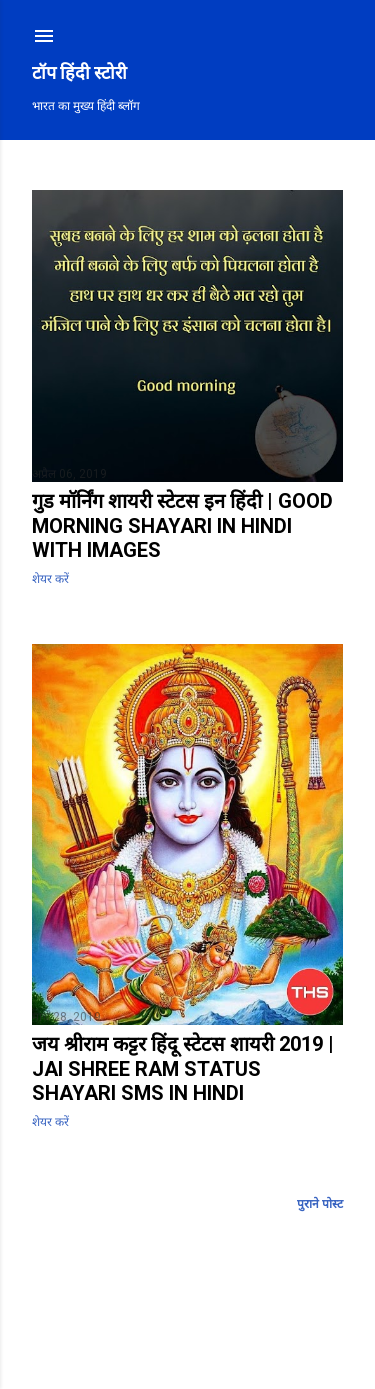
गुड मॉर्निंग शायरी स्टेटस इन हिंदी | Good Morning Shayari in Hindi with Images (182, 525)
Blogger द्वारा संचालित (187, 1325)
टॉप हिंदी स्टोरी (79, 72)
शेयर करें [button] (50, 579)
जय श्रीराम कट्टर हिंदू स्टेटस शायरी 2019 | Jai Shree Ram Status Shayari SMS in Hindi (183, 1068)
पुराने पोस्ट (320, 1204)
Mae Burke (185, 1338)
